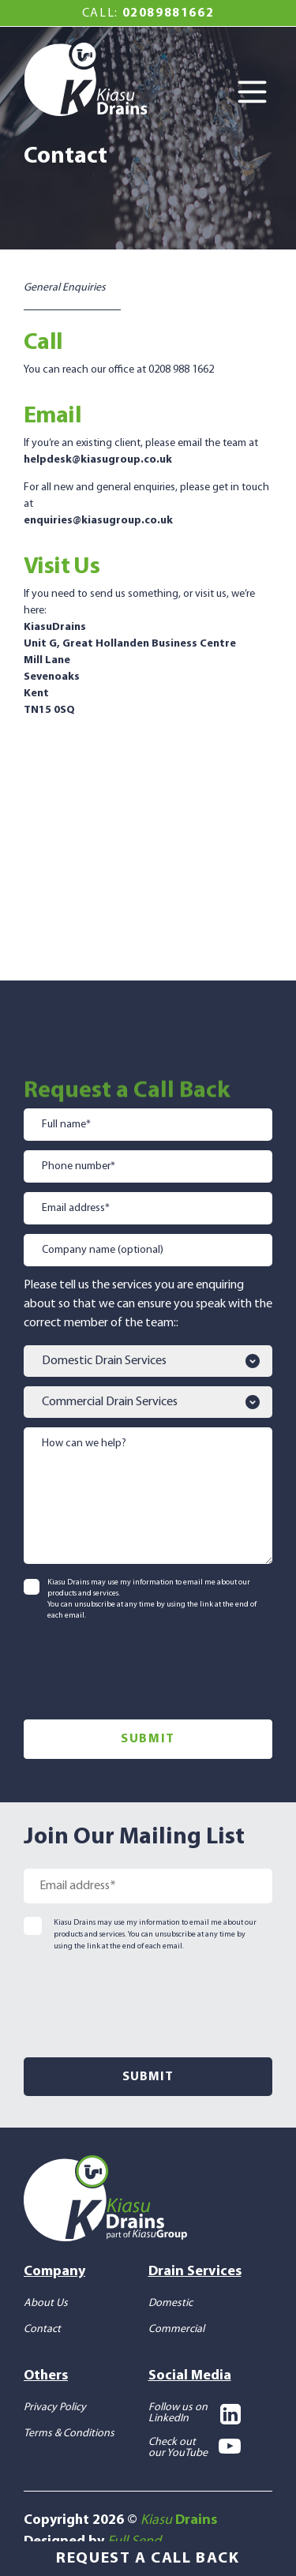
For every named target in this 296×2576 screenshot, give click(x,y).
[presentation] (144, 1667)
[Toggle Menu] (256, 92)
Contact (42, 2328)
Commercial (176, 2328)
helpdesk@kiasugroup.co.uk (98, 460)
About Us (46, 2302)
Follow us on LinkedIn (194, 2413)
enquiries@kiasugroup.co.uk (98, 521)
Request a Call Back (147, 2559)
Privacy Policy (55, 2407)
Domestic (170, 2302)
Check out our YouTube (194, 2447)
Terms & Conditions (69, 2433)
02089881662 (168, 13)
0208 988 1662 (181, 370)
